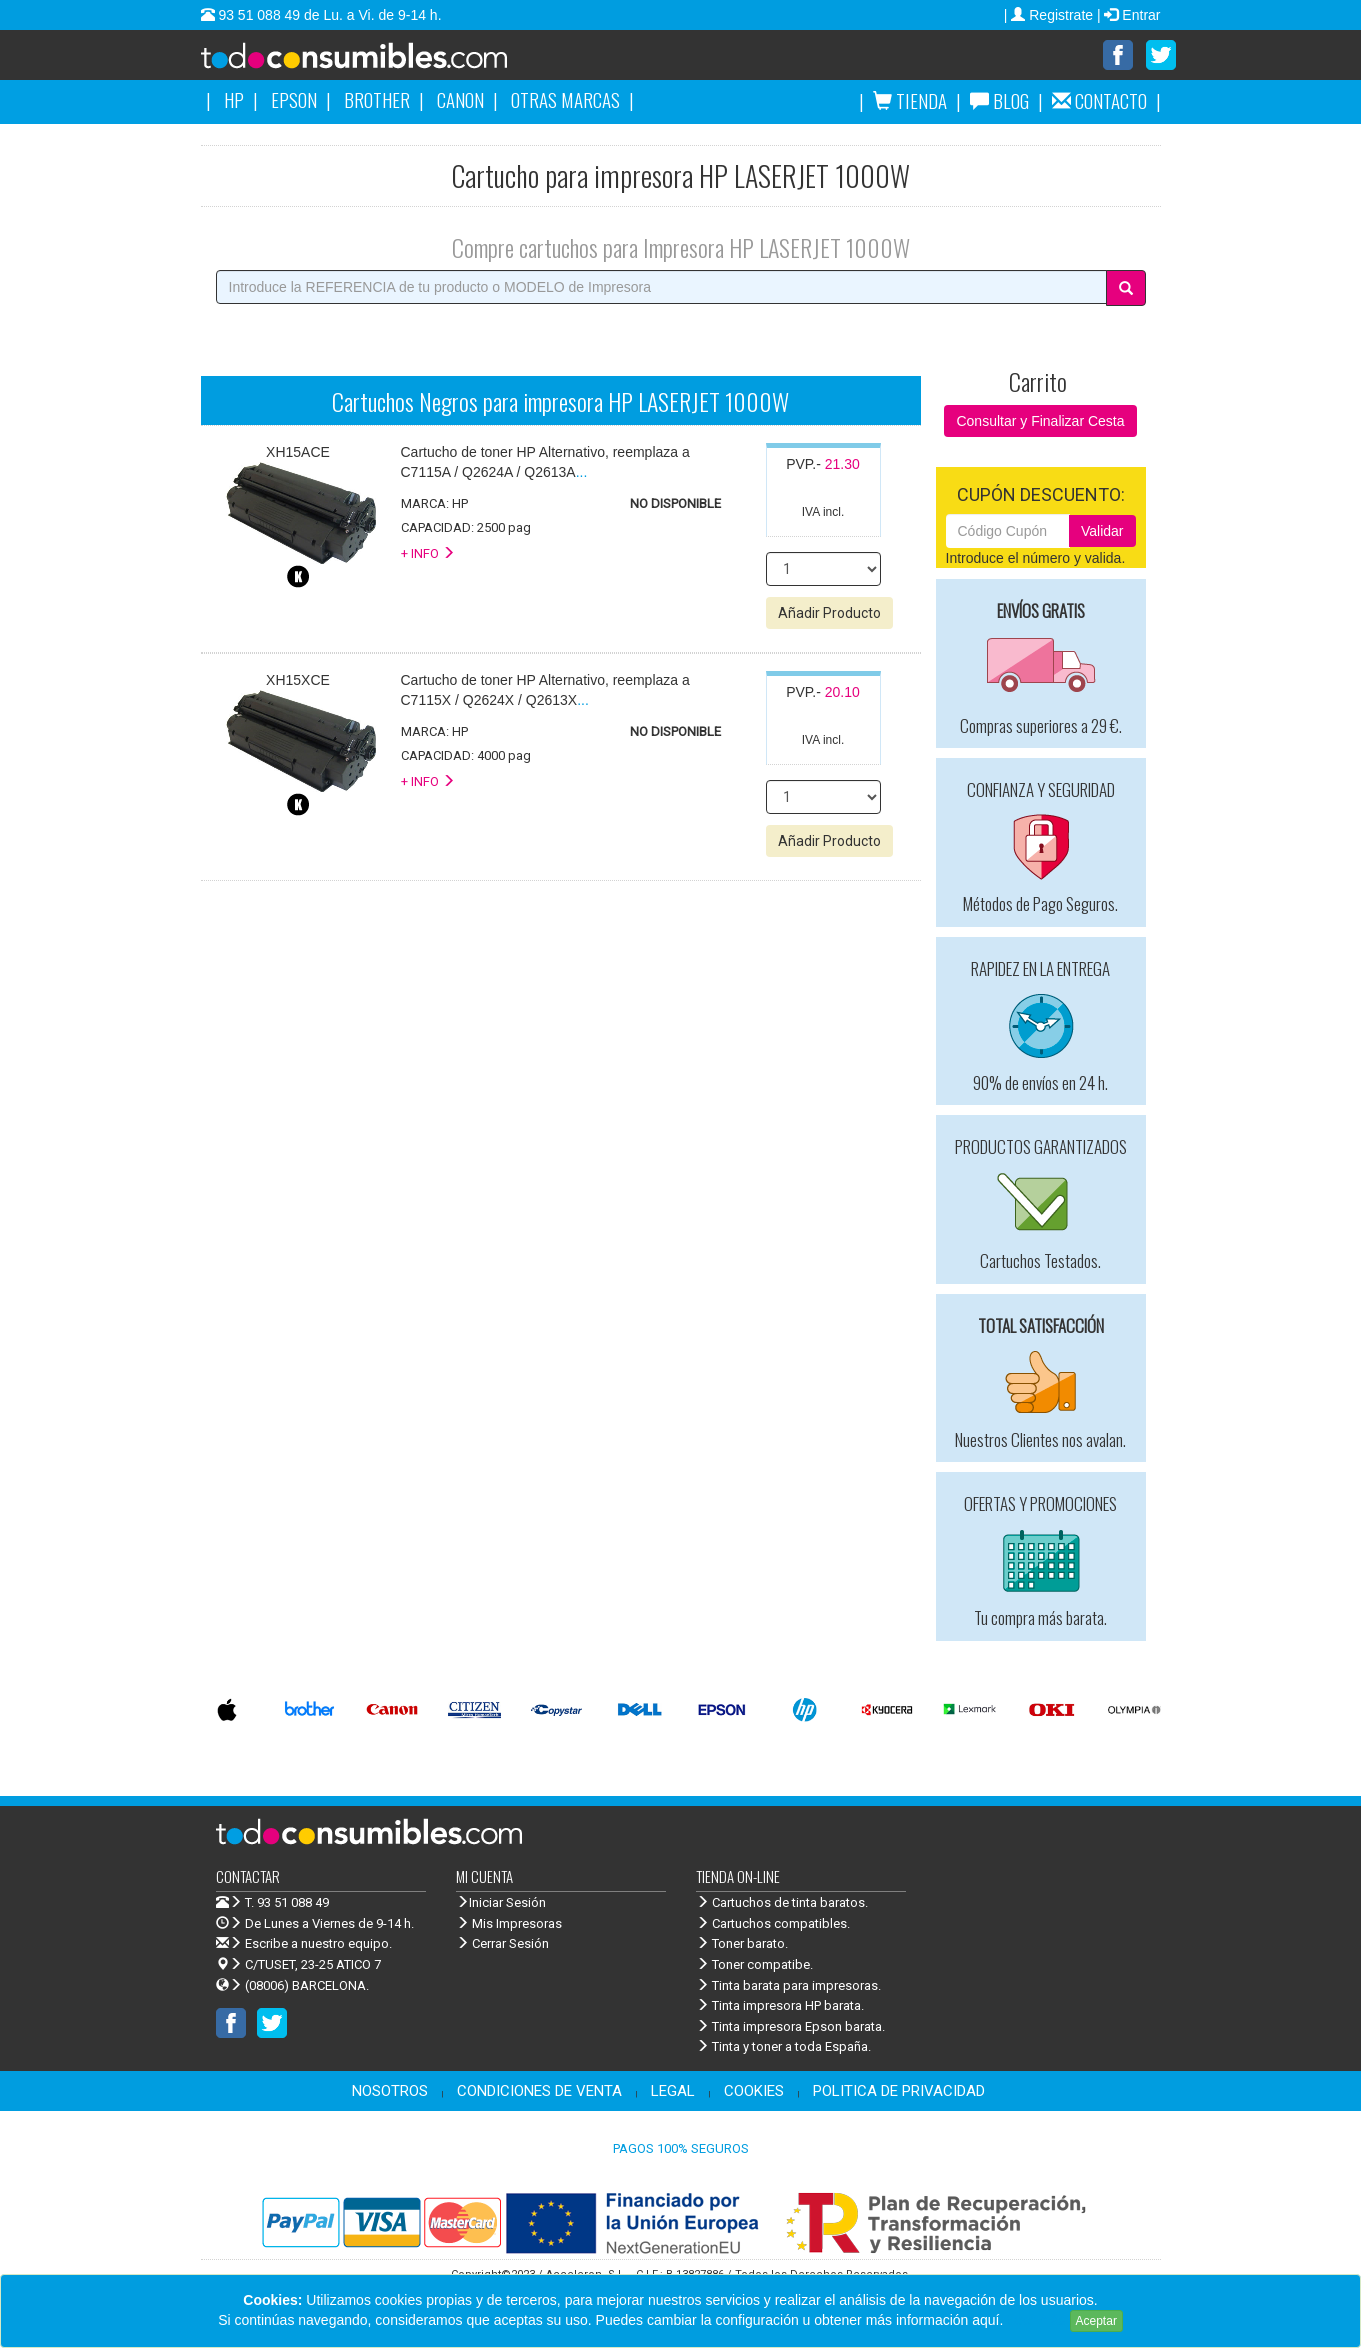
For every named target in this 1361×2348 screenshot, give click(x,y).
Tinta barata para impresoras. (788, 1986)
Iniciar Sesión (501, 1903)
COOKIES (754, 2092)
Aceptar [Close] (1096, 2321)
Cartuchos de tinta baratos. (782, 1903)
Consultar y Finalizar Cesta (1040, 422)
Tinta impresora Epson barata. (790, 2027)
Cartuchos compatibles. (773, 1924)
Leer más (1036, 2320)
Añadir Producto (829, 614)
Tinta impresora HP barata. (780, 2006)
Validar (1102, 532)
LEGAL (673, 2092)
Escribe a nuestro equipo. (304, 1944)
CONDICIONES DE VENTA (539, 2092)
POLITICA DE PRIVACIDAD (899, 2092)
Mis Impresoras (509, 1924)
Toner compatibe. (754, 1965)
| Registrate (1050, 15)
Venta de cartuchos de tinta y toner (386, 62)
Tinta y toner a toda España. (783, 2047)
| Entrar (1129, 15)
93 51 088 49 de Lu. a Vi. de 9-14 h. (328, 15)
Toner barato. (742, 1944)
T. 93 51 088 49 (287, 1903)
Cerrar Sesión (502, 1944)
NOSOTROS (390, 2092)
